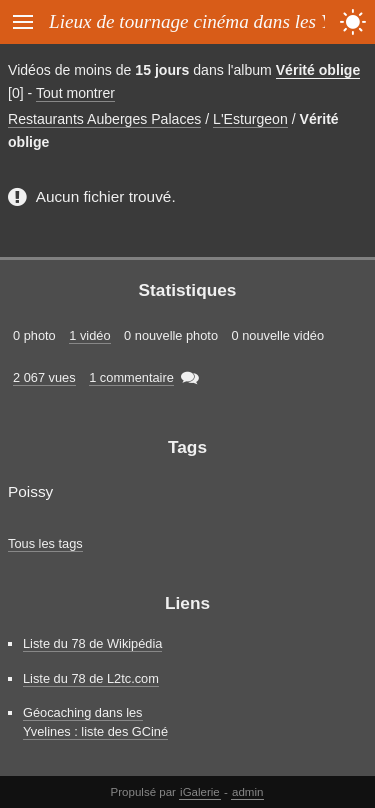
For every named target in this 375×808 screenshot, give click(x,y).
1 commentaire (131, 377)
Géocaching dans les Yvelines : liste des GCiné (95, 722)
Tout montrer (75, 93)
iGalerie (200, 792)
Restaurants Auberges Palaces (104, 119)
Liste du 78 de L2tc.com (91, 678)
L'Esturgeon (250, 119)
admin (247, 792)
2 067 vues (44, 377)
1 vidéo (89, 335)
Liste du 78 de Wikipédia (92, 643)
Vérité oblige (318, 70)
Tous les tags (45, 543)
